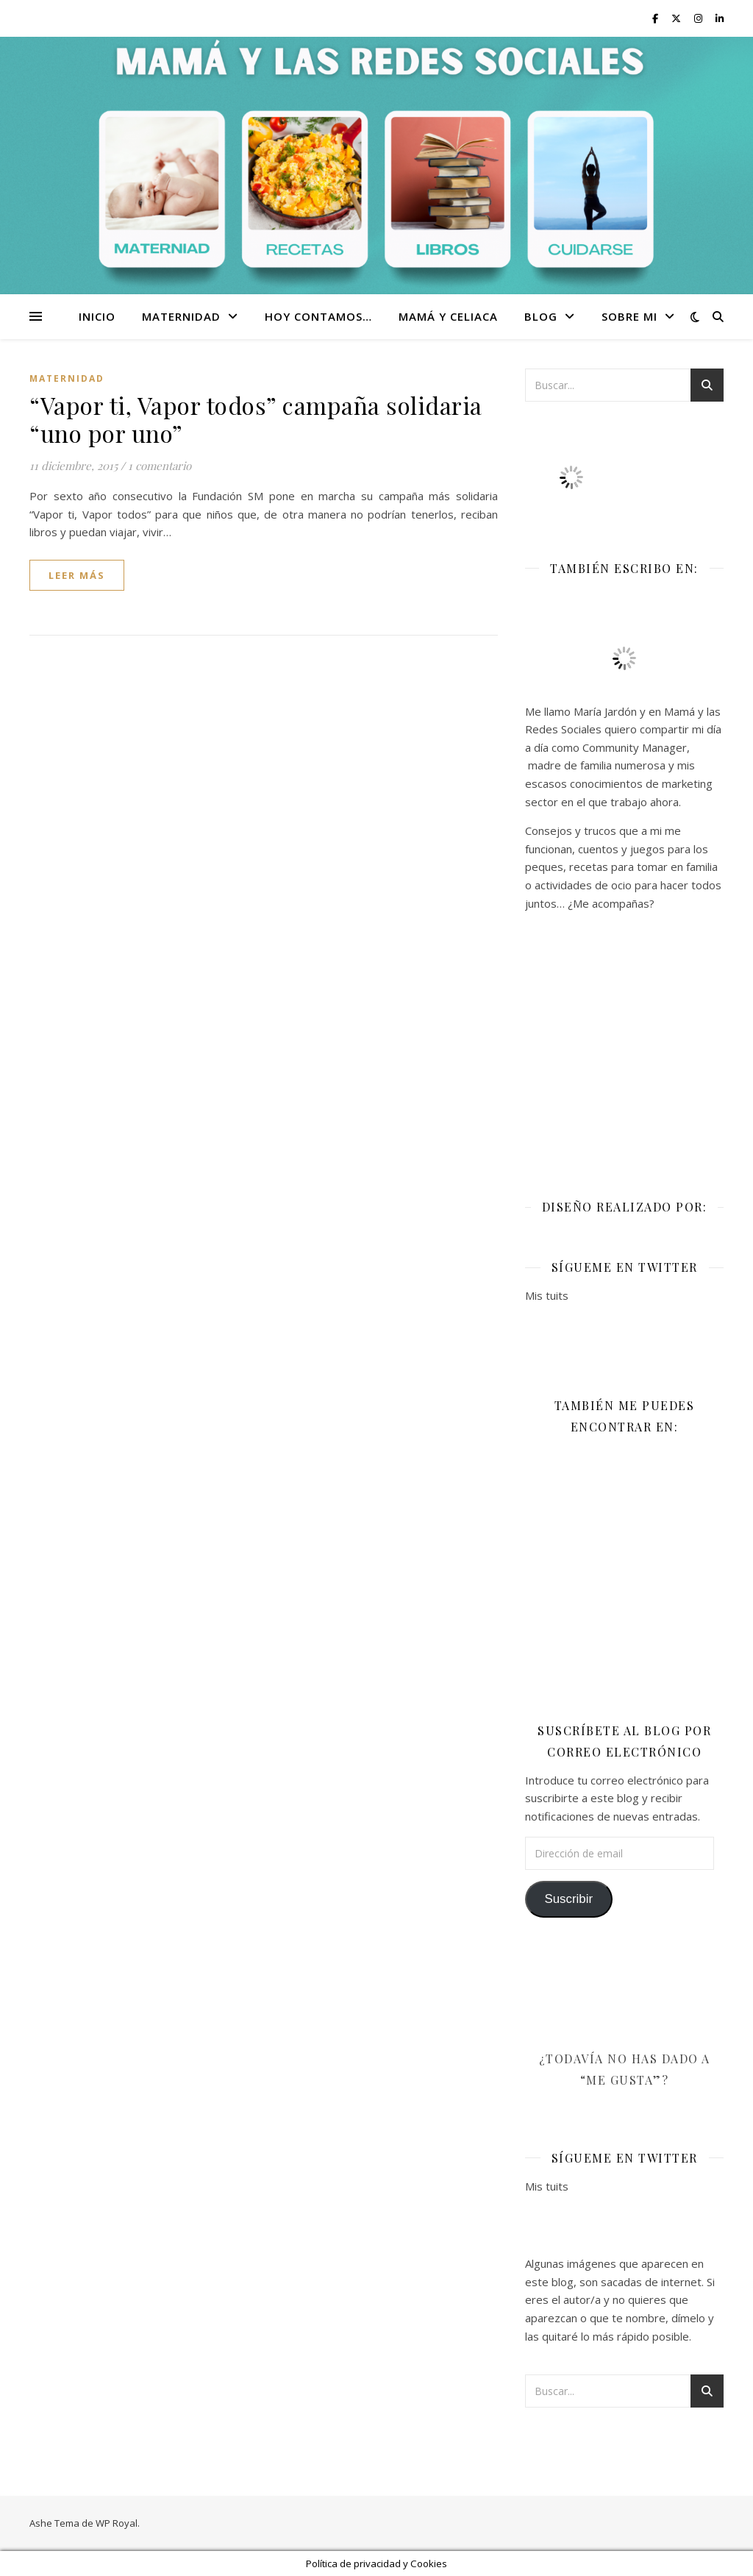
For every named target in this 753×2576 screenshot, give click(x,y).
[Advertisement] (624, 1044)
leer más (77, 575)
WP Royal (117, 2523)
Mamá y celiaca (448, 316)
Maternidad (181, 316)
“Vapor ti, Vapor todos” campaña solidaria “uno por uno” (255, 419)
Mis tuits (546, 1295)
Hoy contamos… (318, 316)
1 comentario (159, 465)
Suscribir (568, 1899)
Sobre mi (629, 316)
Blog (540, 316)
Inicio (97, 316)
